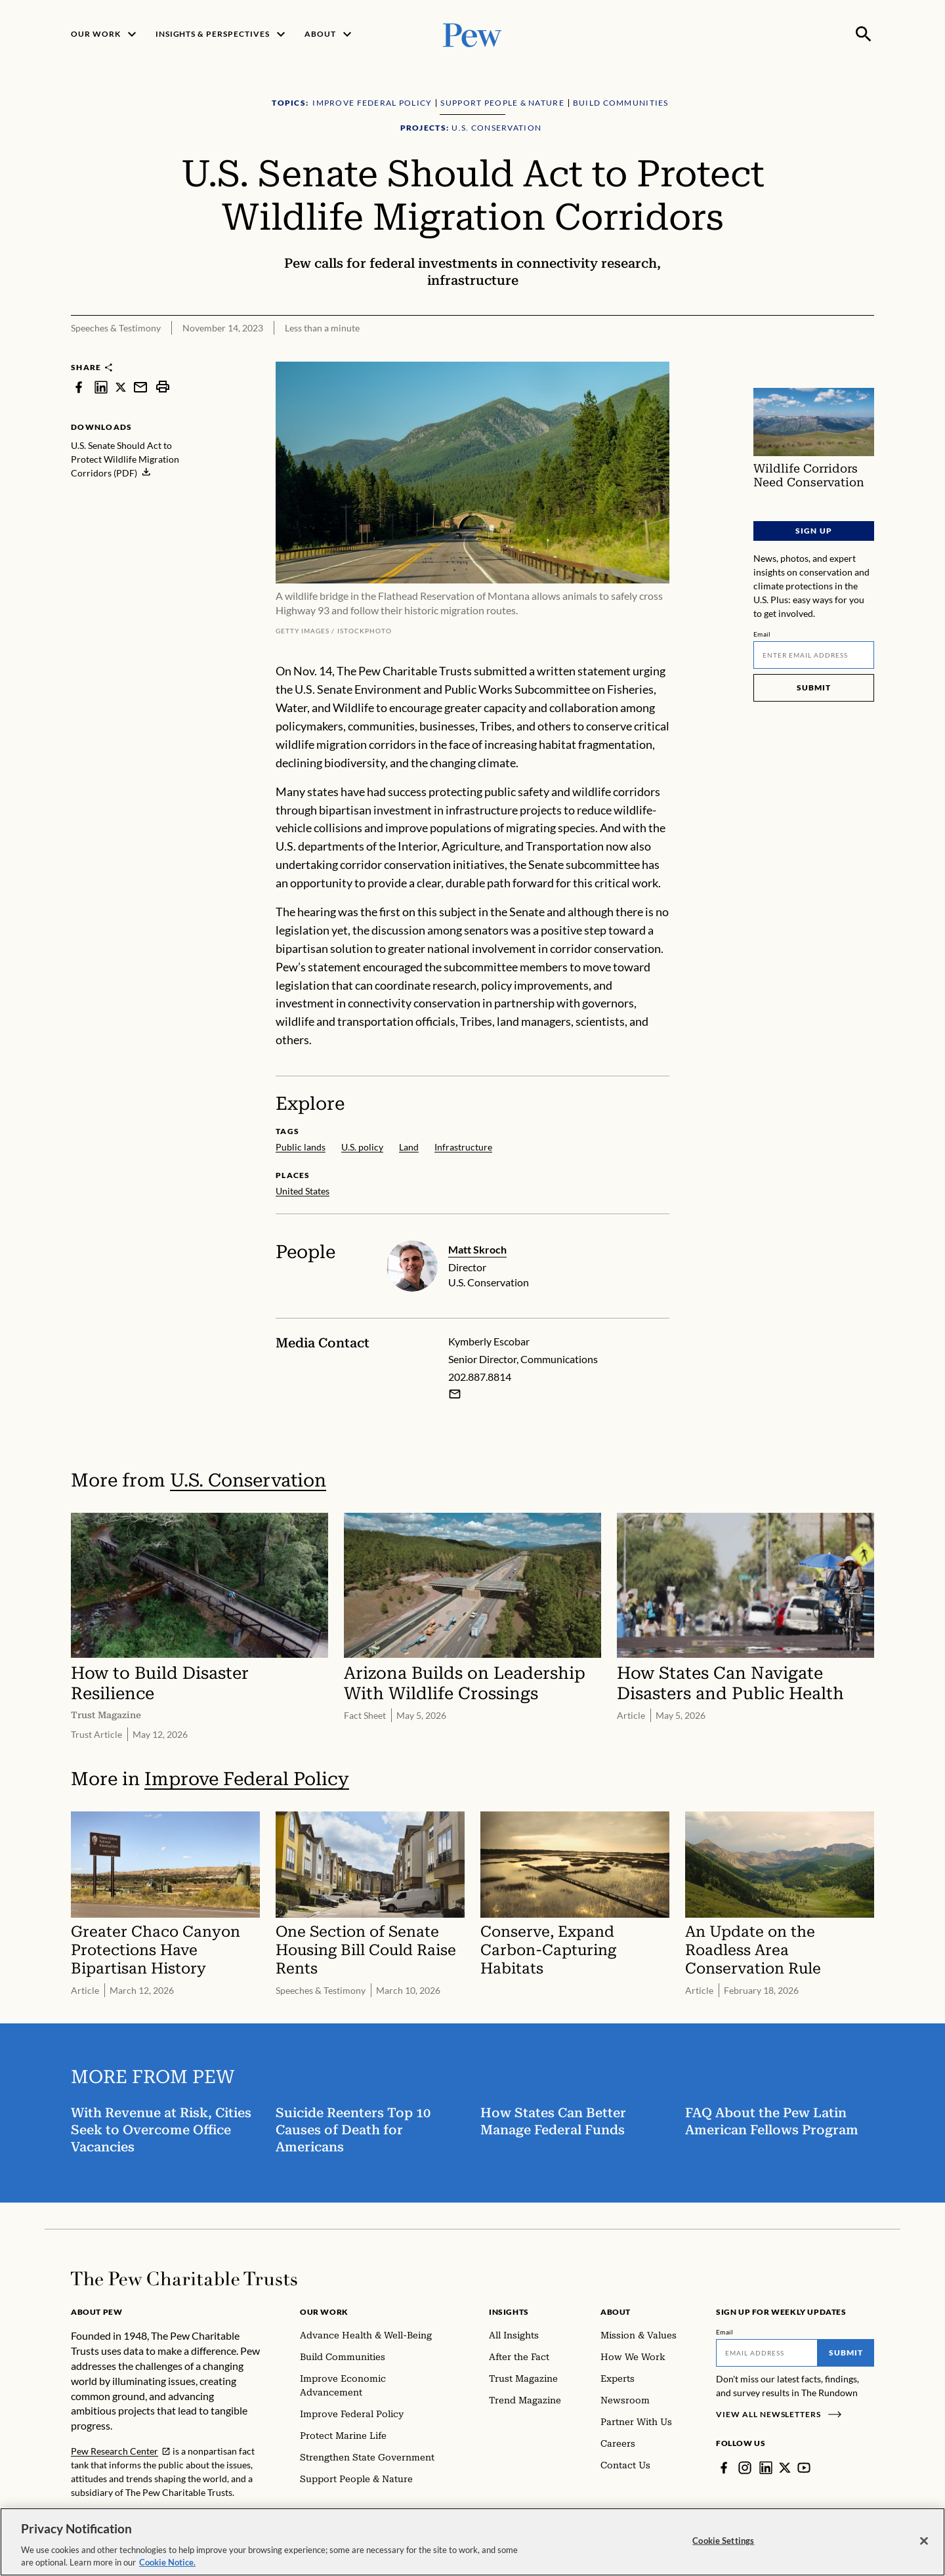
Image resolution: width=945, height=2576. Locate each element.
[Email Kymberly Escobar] (454, 1394)
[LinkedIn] (766, 2468)
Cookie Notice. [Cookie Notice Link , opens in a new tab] (167, 2567)
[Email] (813, 655)
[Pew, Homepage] (472, 33)
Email (762, 634)
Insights (509, 2312)
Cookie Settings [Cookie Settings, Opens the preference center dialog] (723, 2544)
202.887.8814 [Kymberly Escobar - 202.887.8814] (479, 1376)
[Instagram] (745, 2468)
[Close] (924, 2545)
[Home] (184, 2278)
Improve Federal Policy (246, 1779)
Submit (814, 687)
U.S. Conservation (248, 1480)
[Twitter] (785, 2468)
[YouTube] (804, 2468)
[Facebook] (724, 2468)
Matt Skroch (477, 1249)
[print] (163, 387)
